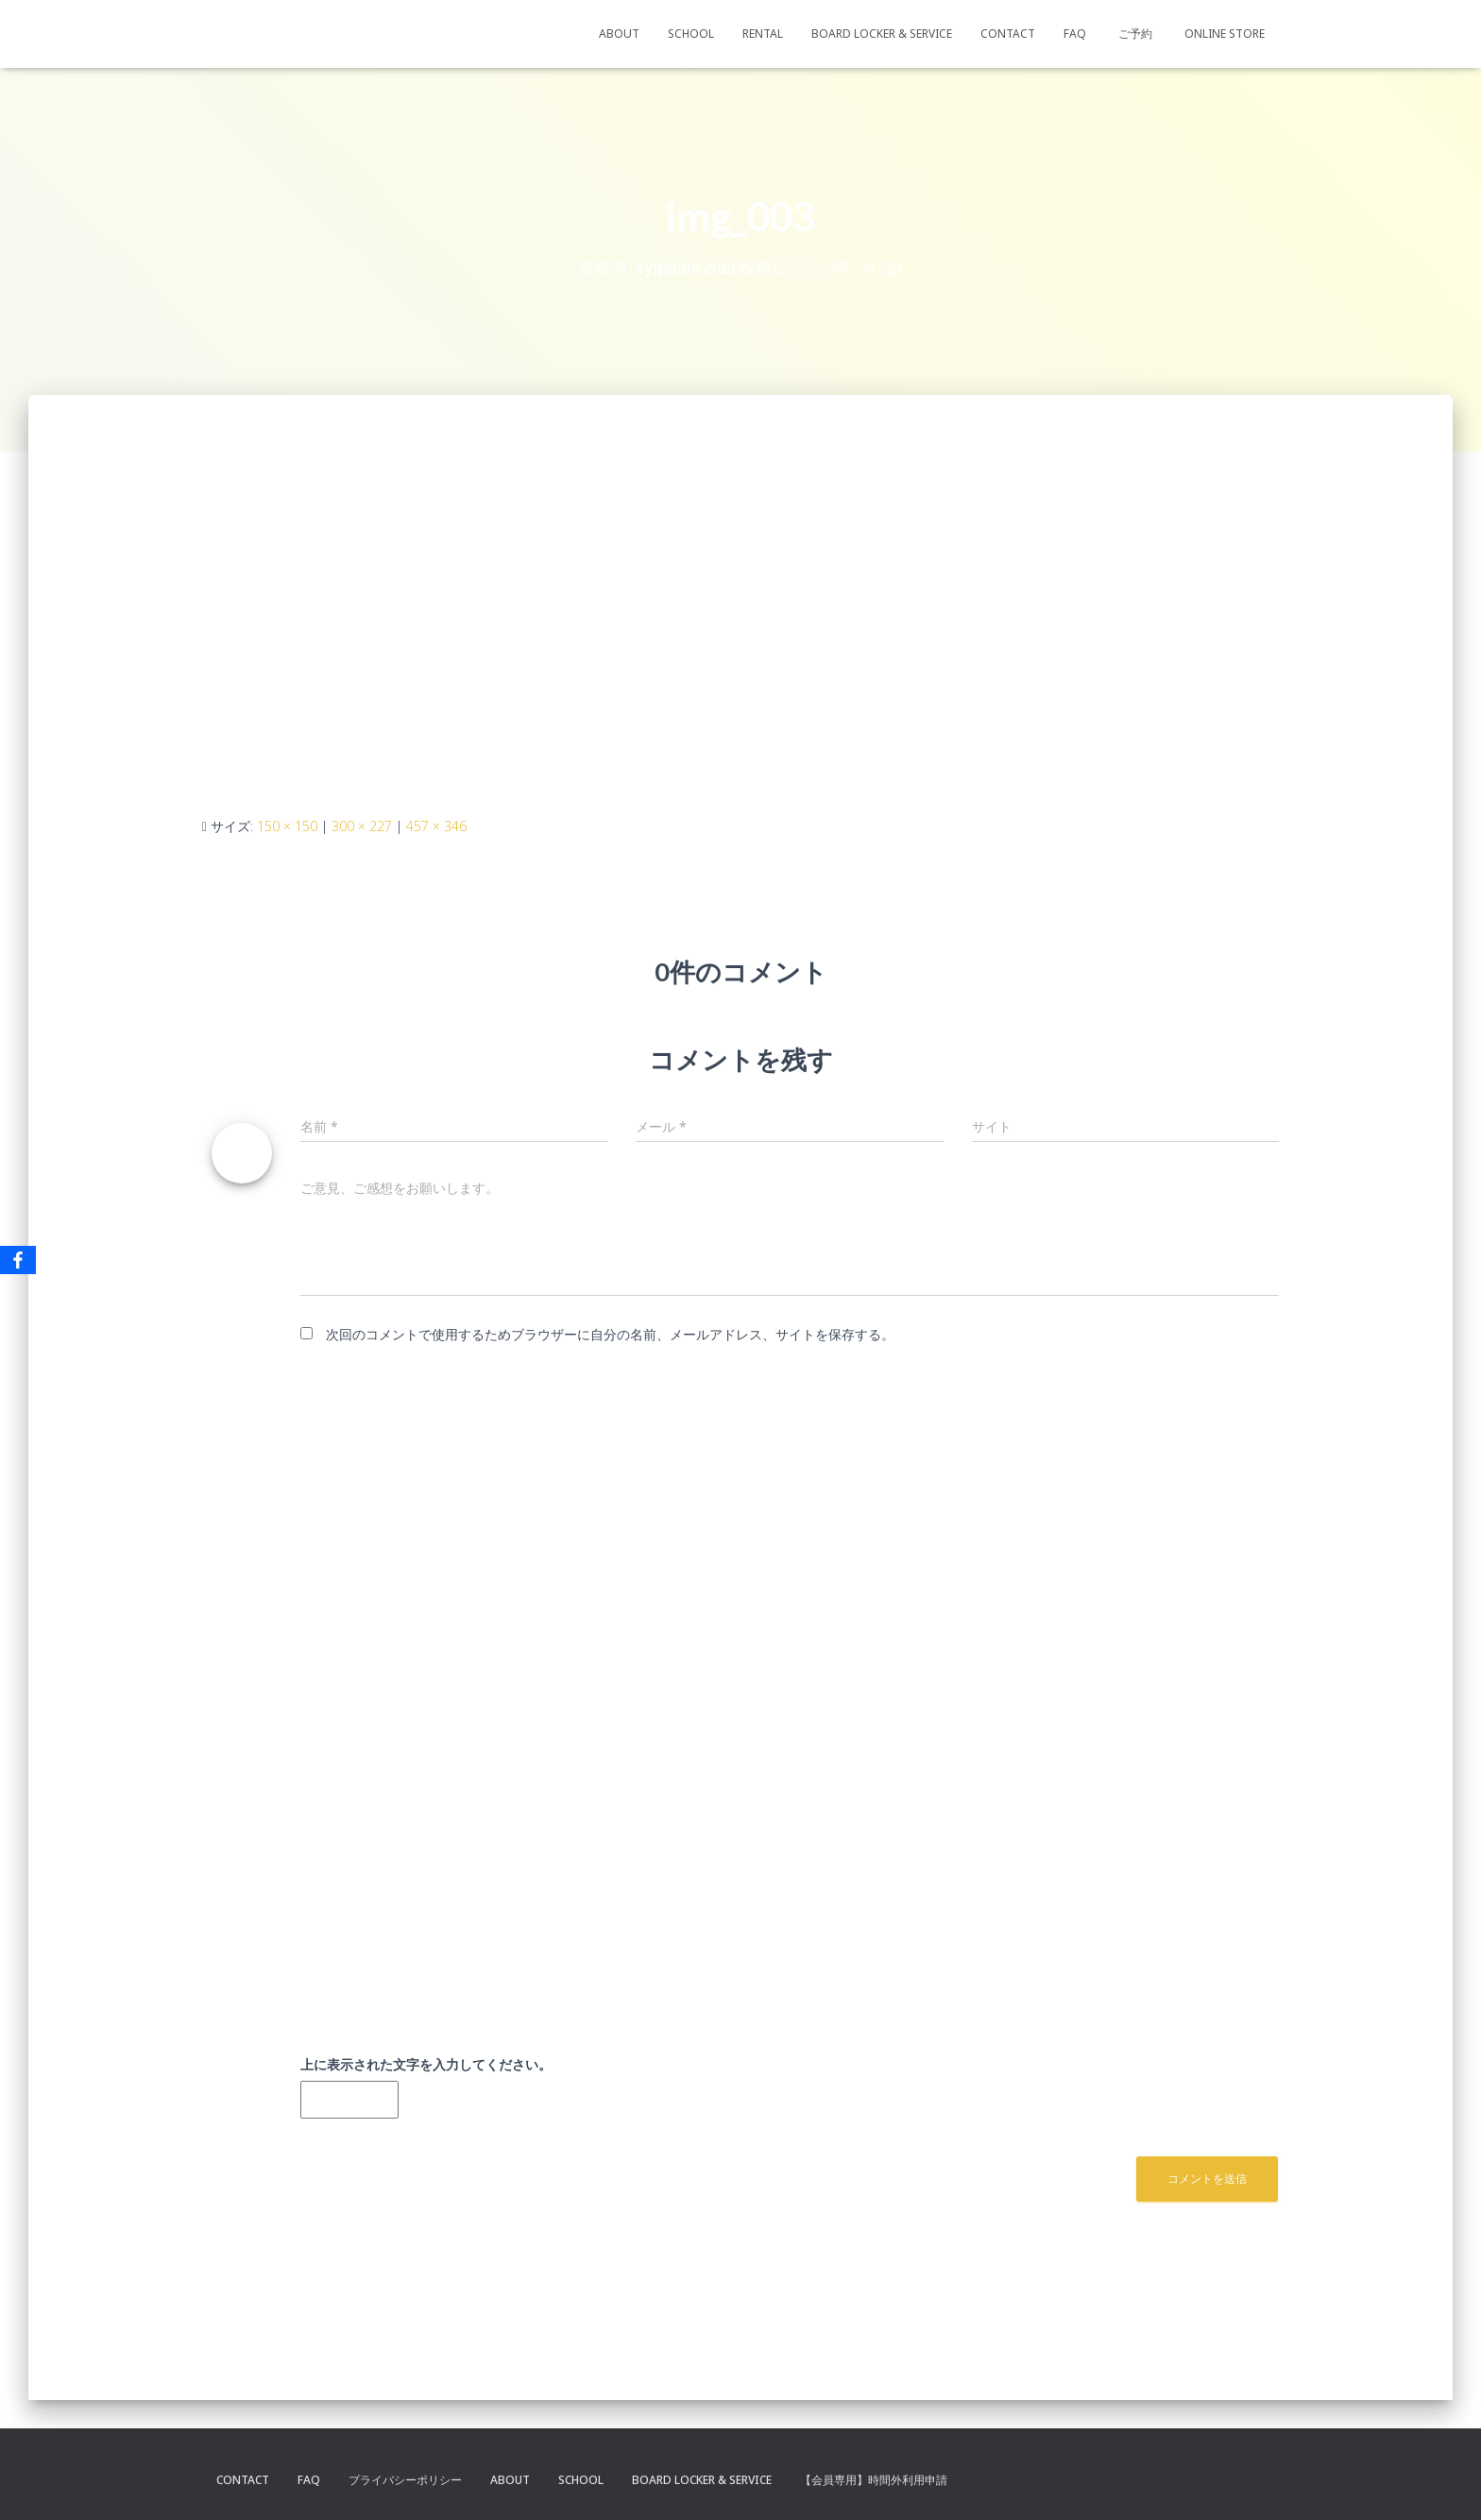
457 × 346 (436, 826)
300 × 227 (362, 826)
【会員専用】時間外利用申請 (873, 2480)
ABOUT (619, 34)
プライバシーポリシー (405, 2480)
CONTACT (1007, 34)
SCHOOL (691, 34)
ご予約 (1135, 34)
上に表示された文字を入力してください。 (426, 2064)
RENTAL (762, 34)
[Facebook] (18, 1260)
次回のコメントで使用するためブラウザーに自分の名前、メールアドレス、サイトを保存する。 (610, 1334)
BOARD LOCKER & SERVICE (881, 34)
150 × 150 (287, 826)
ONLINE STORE (1224, 34)
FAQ (1075, 34)
